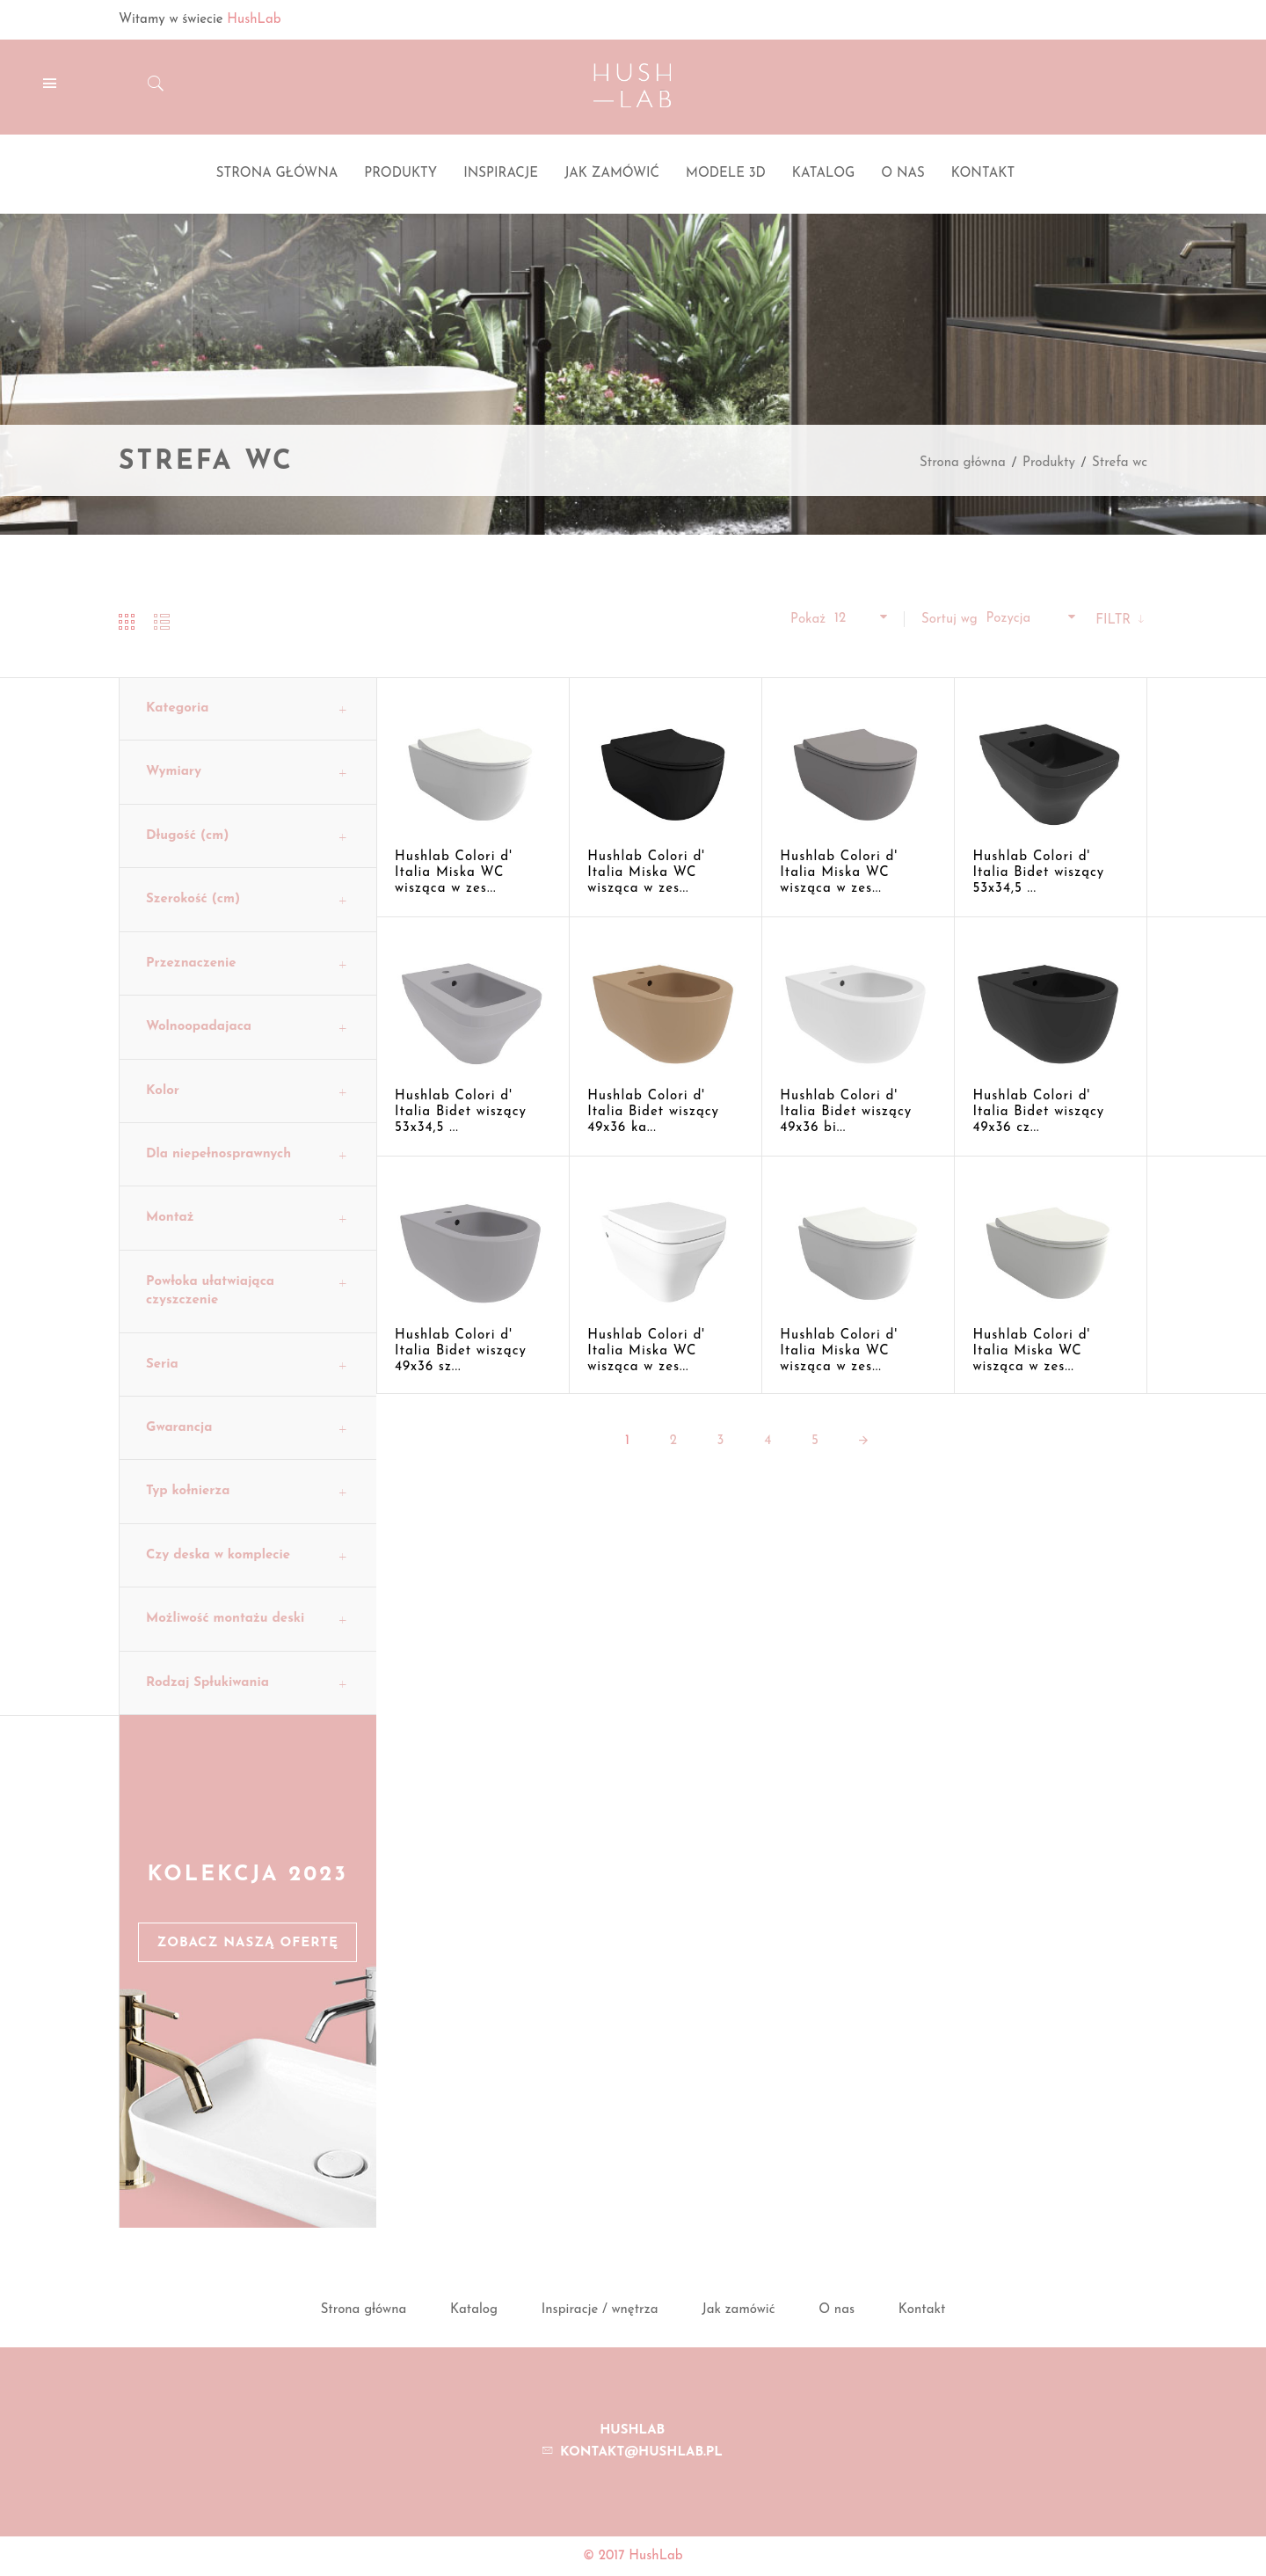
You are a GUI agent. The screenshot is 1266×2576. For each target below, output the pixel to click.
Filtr (1115, 620)
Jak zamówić (738, 2310)
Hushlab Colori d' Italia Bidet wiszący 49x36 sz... (461, 1351)
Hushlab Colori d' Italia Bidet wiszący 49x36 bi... (846, 1112)
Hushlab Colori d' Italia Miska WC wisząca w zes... (454, 872)
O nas (837, 2310)
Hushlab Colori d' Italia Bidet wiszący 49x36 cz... (1038, 1112)
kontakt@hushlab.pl (641, 2452)
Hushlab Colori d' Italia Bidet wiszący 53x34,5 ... (1038, 872)
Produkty (1048, 463)
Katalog (474, 2310)
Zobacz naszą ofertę (247, 1943)
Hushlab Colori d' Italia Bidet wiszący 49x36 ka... (653, 1112)
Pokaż (808, 619)
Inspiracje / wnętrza (600, 2310)
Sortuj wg (949, 619)
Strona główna (963, 463)
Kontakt (922, 2310)
